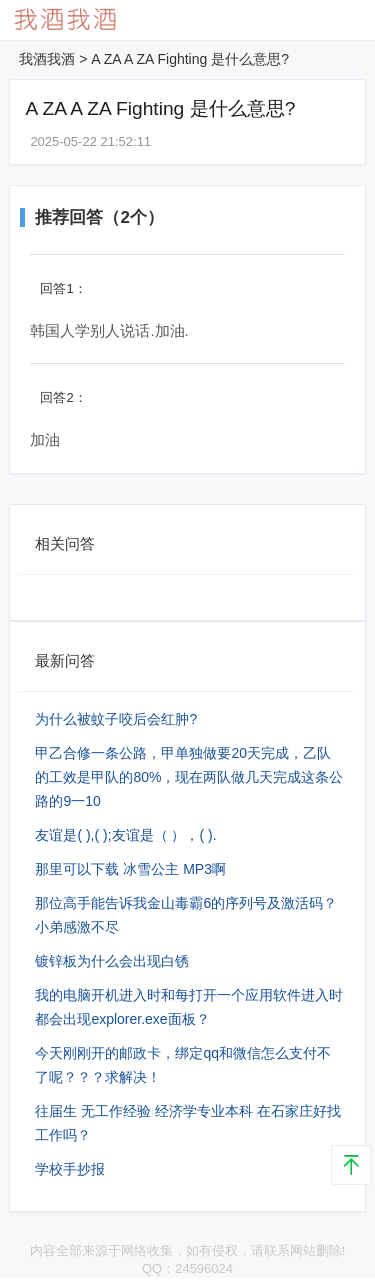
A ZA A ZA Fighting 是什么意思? (190, 59)
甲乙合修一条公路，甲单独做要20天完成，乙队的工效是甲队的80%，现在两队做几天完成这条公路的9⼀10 (189, 777)
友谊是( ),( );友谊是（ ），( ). (125, 835)
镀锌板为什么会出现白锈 (112, 961)
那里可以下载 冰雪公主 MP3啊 (130, 869)
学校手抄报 (70, 1169)
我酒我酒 (47, 59)
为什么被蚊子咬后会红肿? (116, 719)
